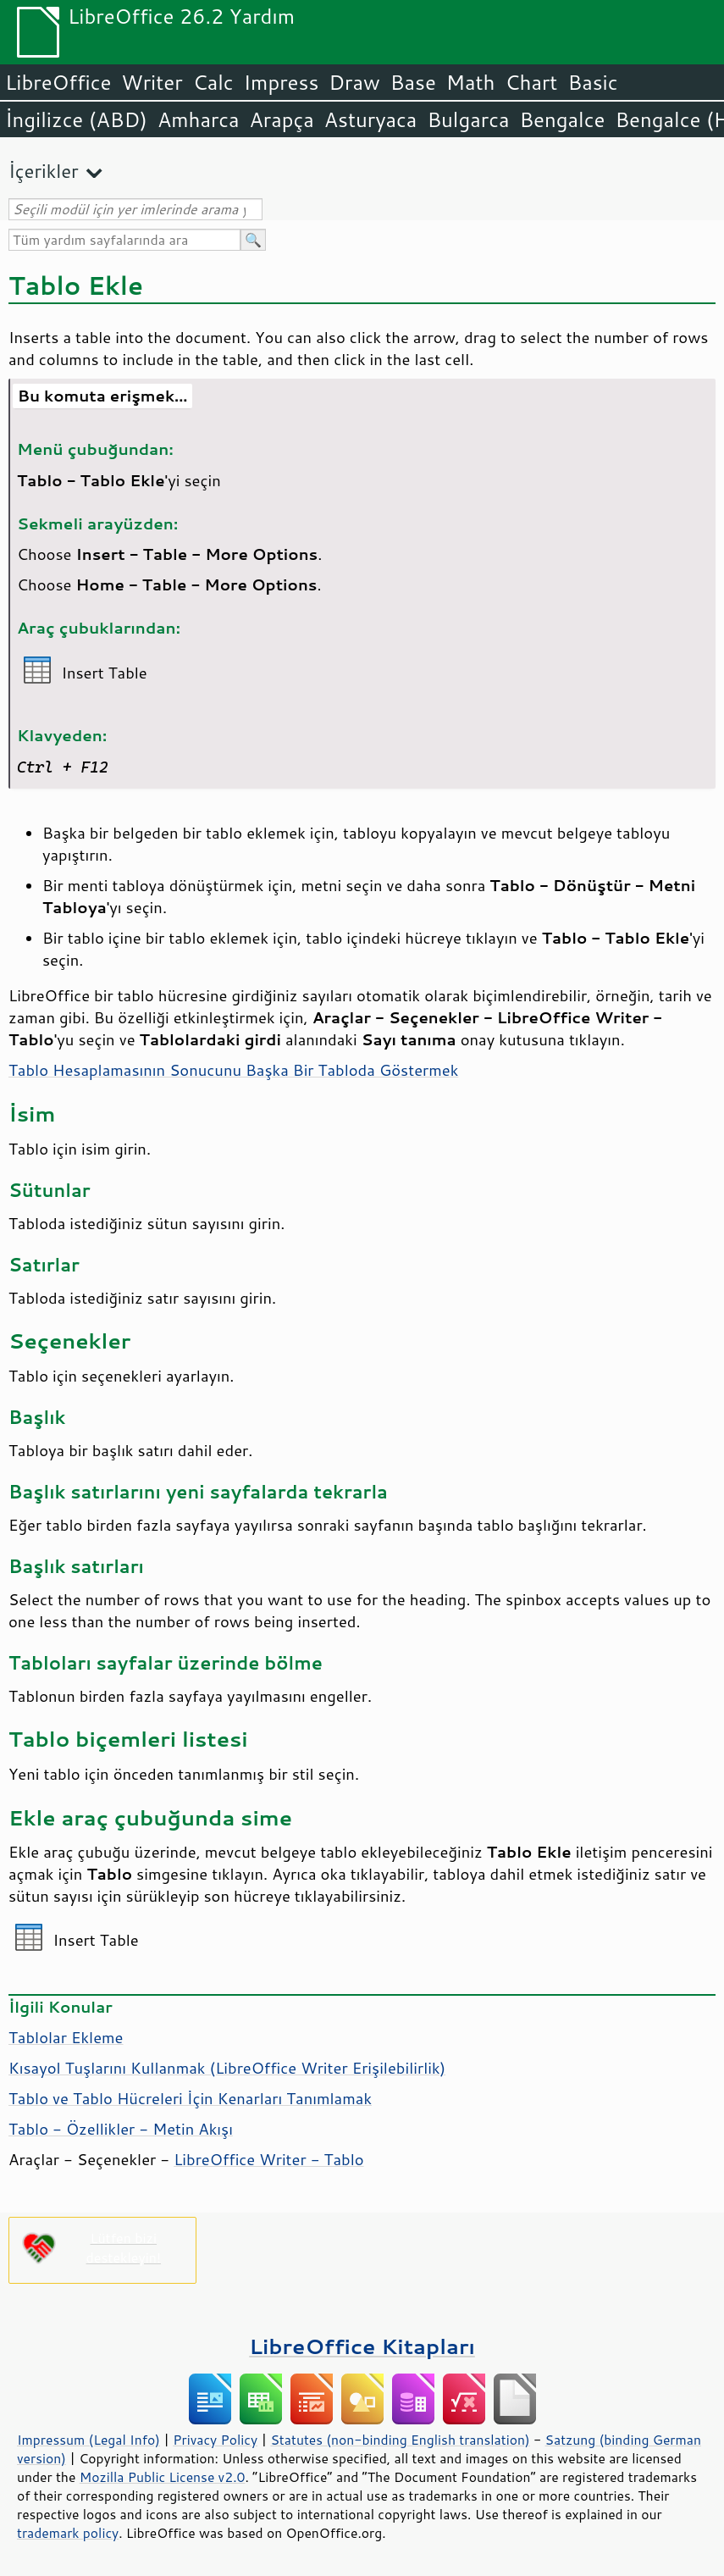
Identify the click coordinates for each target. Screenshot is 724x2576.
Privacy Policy (215, 2439)
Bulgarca (468, 119)
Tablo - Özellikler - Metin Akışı (120, 2129)
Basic (592, 82)
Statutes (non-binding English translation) (399, 2439)
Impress (281, 82)
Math (470, 82)
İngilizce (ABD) (76, 119)
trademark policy (68, 2532)
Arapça (282, 119)
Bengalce (562, 119)
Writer (151, 82)
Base (413, 82)
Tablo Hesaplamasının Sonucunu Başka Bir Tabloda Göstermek (233, 1070)
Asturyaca (370, 119)
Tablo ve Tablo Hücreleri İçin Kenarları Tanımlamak (190, 2098)
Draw (354, 82)
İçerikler (43, 171)
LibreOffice (58, 82)
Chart (531, 82)
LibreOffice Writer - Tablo (268, 2159)
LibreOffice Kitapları (362, 2346)
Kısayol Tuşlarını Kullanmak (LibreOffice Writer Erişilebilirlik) (226, 2068)
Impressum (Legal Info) (88, 2439)
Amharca (199, 119)
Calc (213, 82)
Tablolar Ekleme (66, 2037)
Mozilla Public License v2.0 (163, 2477)
